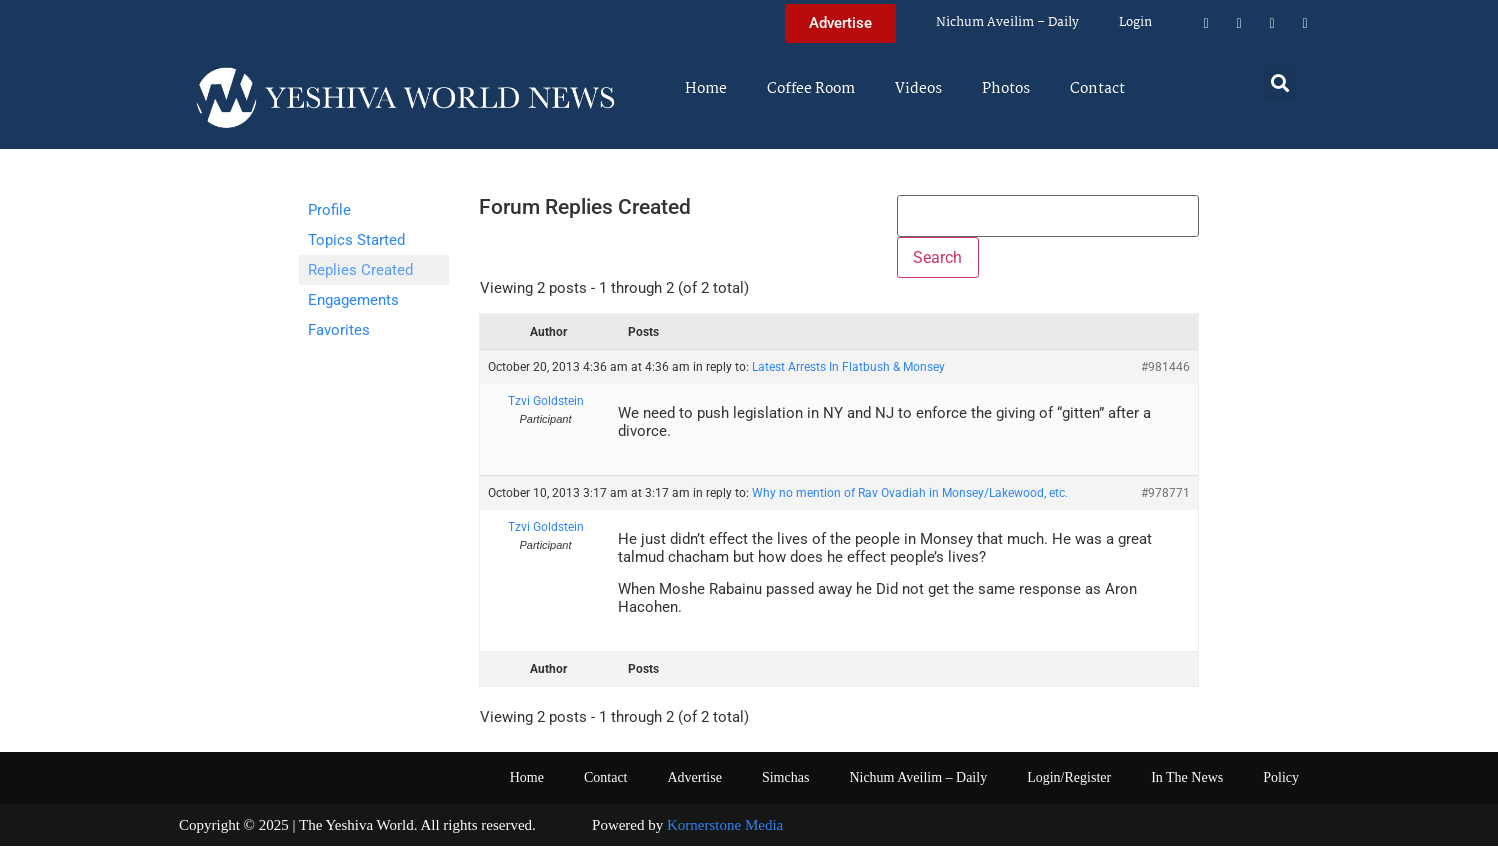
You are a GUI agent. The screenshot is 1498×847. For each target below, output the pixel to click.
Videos (918, 89)
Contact (1097, 89)
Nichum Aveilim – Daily (1007, 22)
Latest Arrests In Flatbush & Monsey (848, 368)
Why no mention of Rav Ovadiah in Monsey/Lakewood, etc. (910, 493)
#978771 (1165, 493)
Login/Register (1069, 777)
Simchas (785, 777)
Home (706, 89)
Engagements (353, 300)
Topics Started (356, 240)
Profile (329, 210)
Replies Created (360, 270)
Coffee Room (811, 89)
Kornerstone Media (725, 825)
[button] (1280, 82)
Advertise (694, 777)
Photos (1006, 89)
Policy (1281, 777)
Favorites (339, 330)
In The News (1187, 777)
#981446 (1165, 368)
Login (1135, 22)
